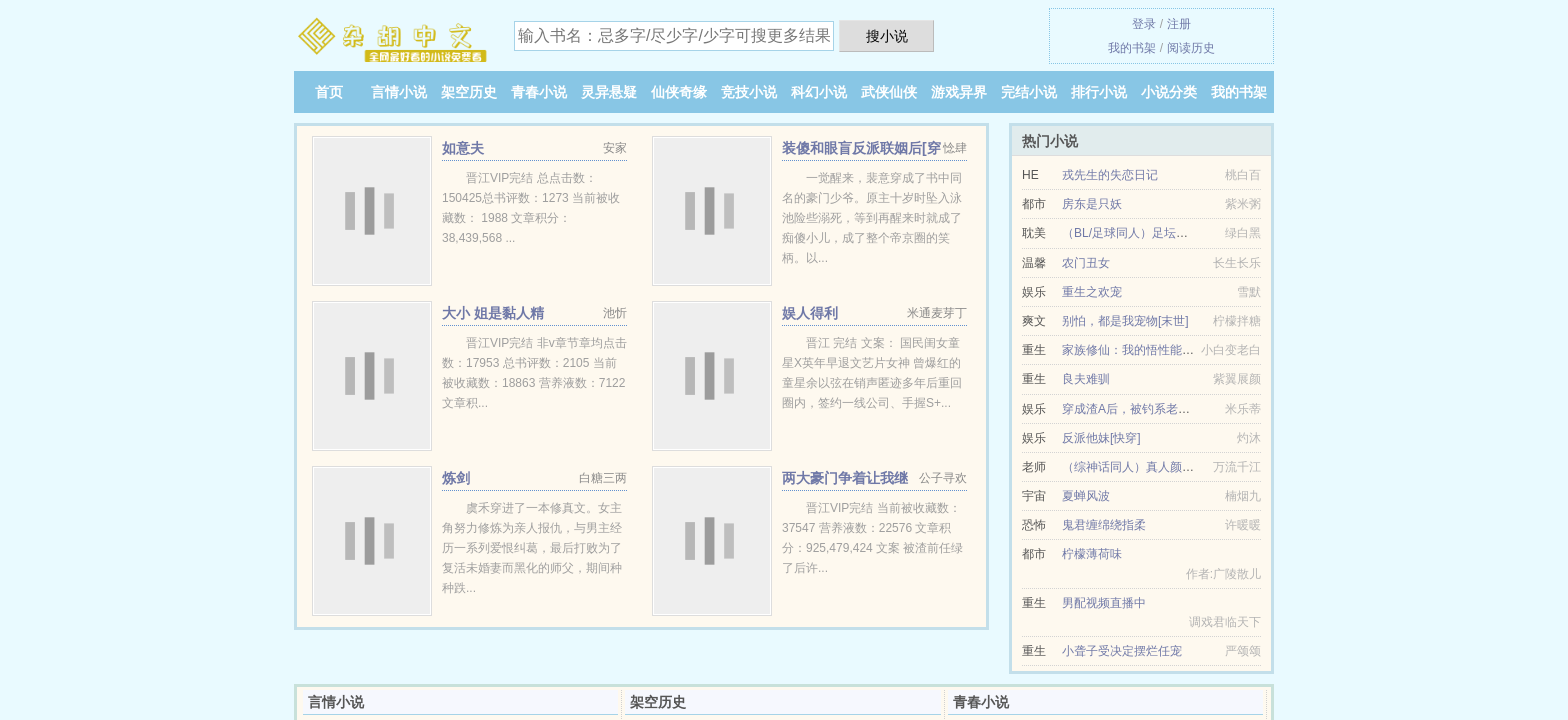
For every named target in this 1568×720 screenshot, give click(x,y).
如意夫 (463, 148)
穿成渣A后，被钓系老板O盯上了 (1148, 409)
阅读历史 (1191, 48)
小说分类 (1169, 92)
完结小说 (1029, 92)
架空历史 (469, 92)
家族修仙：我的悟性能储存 (1134, 350)
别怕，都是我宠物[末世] (1125, 321)
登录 (1144, 24)
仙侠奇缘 (679, 92)
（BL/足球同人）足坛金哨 (1131, 233)
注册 (1179, 24)
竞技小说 (749, 92)
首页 (329, 92)
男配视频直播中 (1104, 603)
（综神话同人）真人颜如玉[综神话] (1155, 467)
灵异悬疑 (609, 92)
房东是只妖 (1092, 204)
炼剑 (456, 478)
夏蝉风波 (1086, 496)
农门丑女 (1086, 263)
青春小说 (539, 92)
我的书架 (1132, 48)
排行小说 (1099, 92)
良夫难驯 (1086, 379)
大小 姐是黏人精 (493, 313)
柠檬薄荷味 (1092, 554)
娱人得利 (810, 313)
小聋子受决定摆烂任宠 (1122, 651)
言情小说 (399, 92)
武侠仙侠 (889, 92)
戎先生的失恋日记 (1110, 175)
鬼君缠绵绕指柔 (1104, 525)
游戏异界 (959, 92)
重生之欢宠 (1092, 292)
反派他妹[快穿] (1101, 438)
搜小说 (887, 36)
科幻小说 (819, 92)
